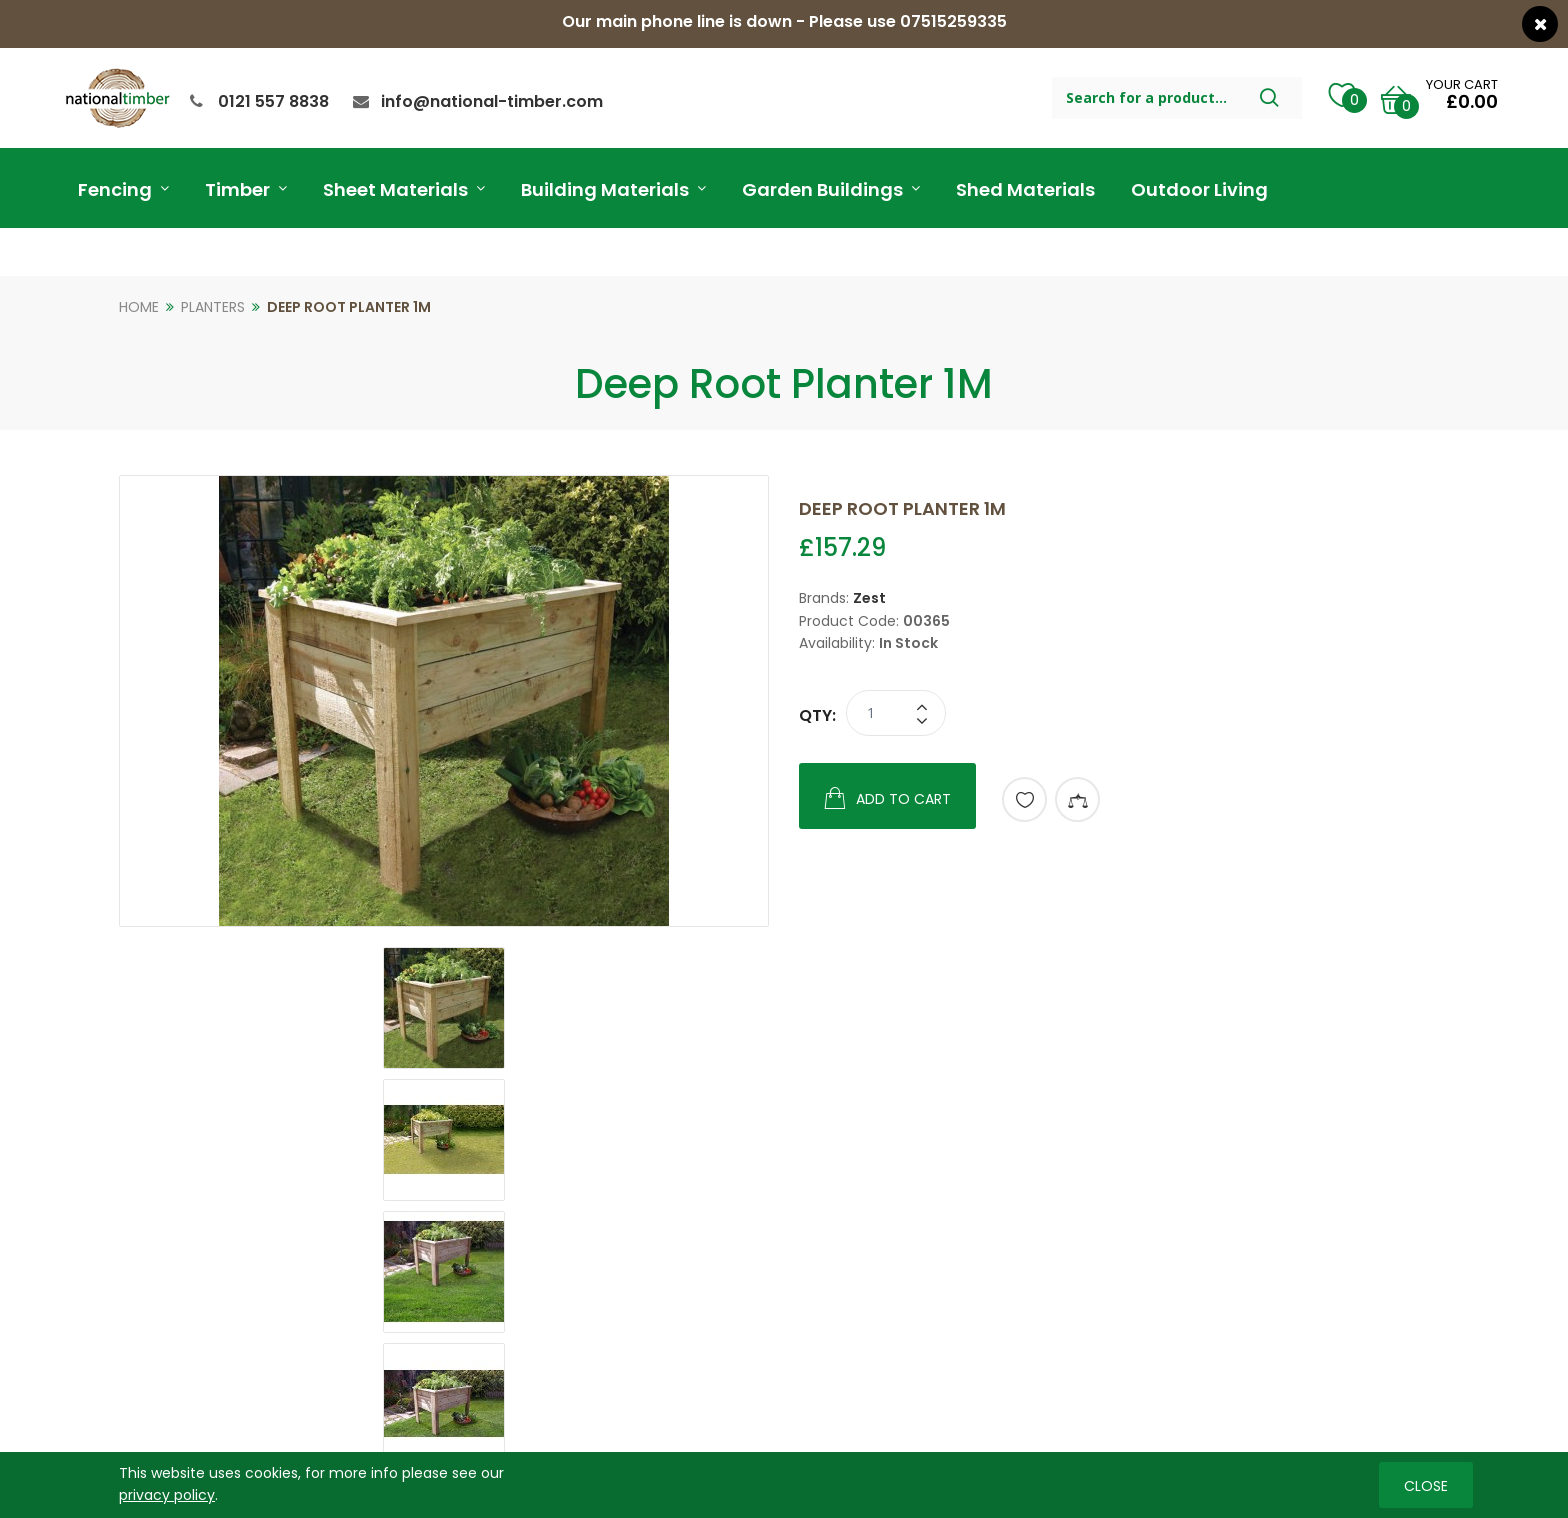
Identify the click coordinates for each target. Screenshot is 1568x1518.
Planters (213, 307)
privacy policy (167, 1495)
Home (139, 307)
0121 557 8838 (273, 101)
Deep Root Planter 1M (349, 307)
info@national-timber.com (492, 101)
